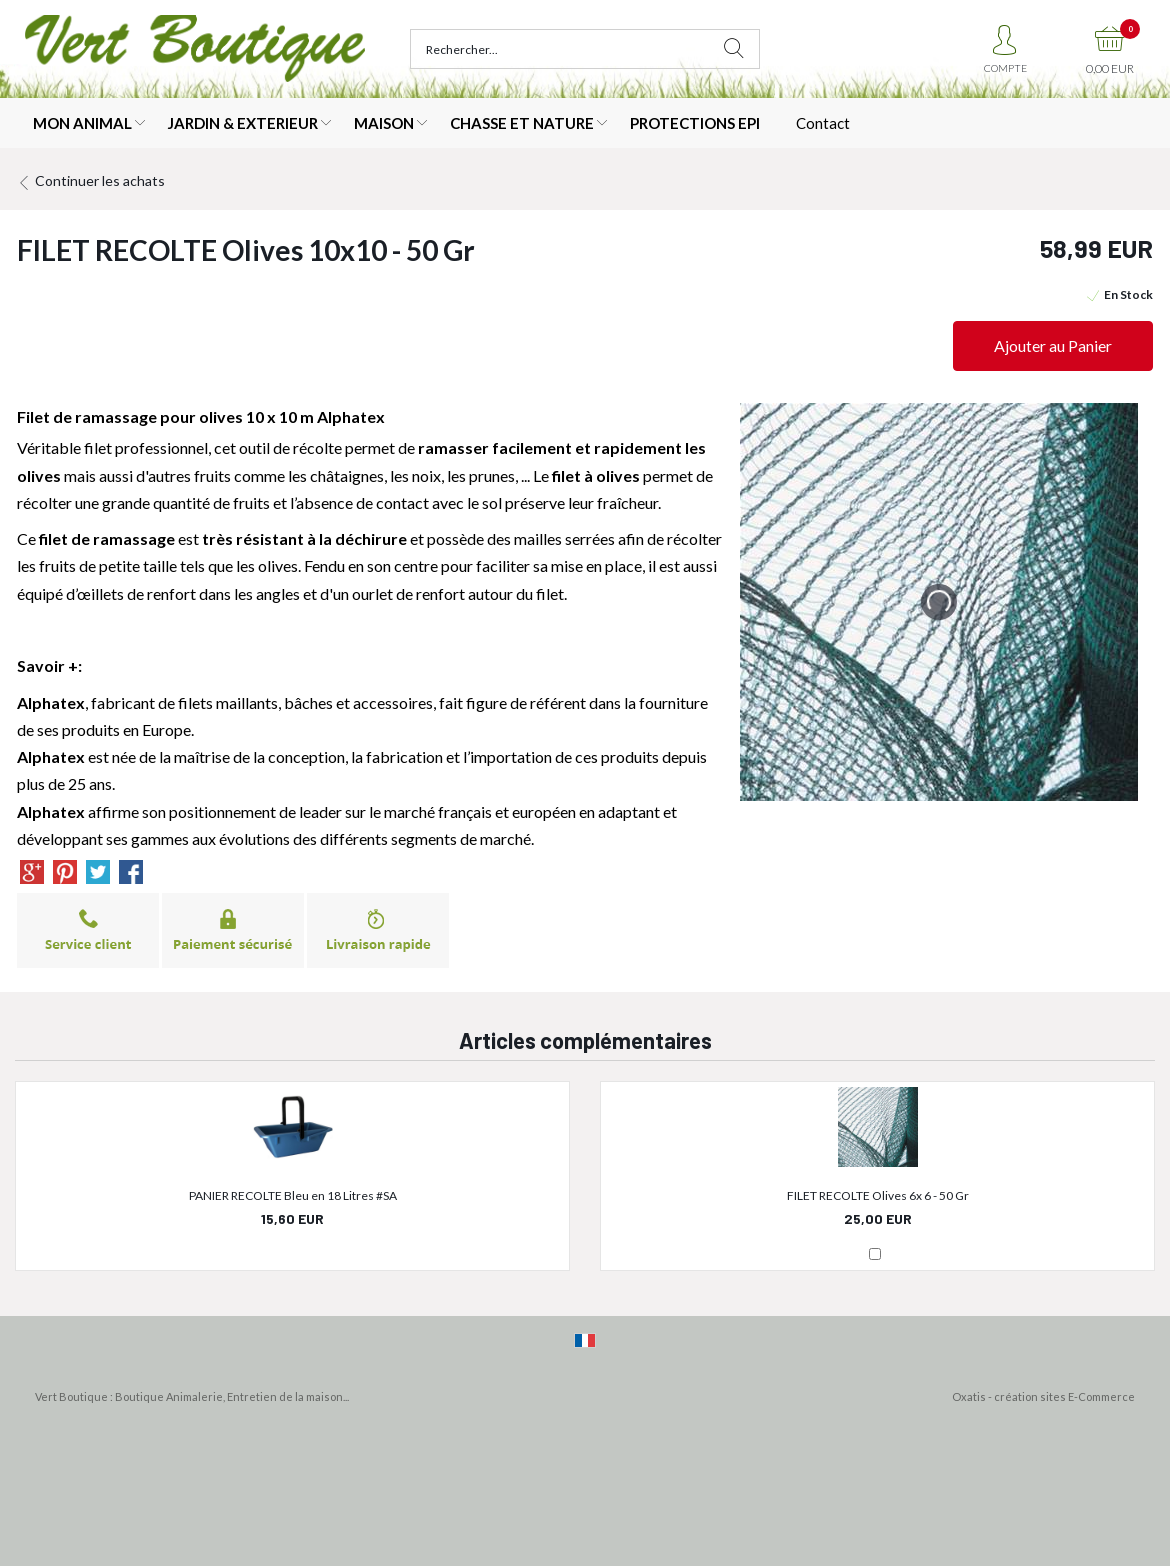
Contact (823, 123)
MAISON (384, 123)
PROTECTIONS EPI (695, 123)
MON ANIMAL (82, 123)
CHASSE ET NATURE (522, 123)
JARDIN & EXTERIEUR (243, 123)
